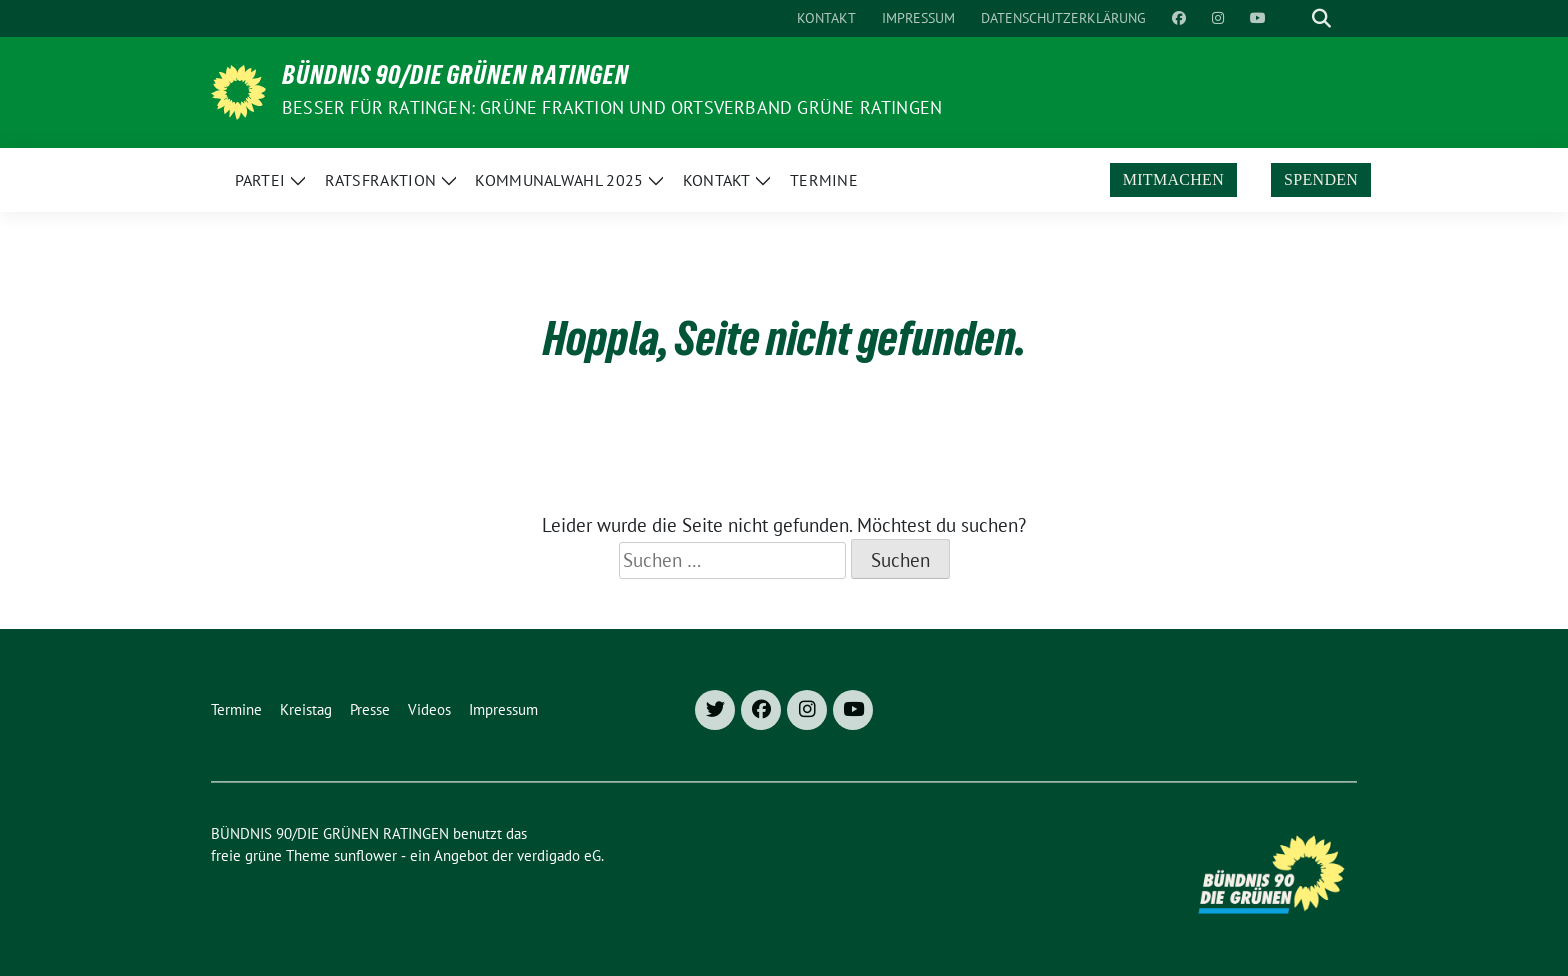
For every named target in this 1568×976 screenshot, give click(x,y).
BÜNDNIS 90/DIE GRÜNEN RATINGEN (455, 79)
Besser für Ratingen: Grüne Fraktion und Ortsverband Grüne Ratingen (612, 107)
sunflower (365, 855)
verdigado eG (559, 855)
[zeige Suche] (1321, 18)
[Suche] (1293, 18)
